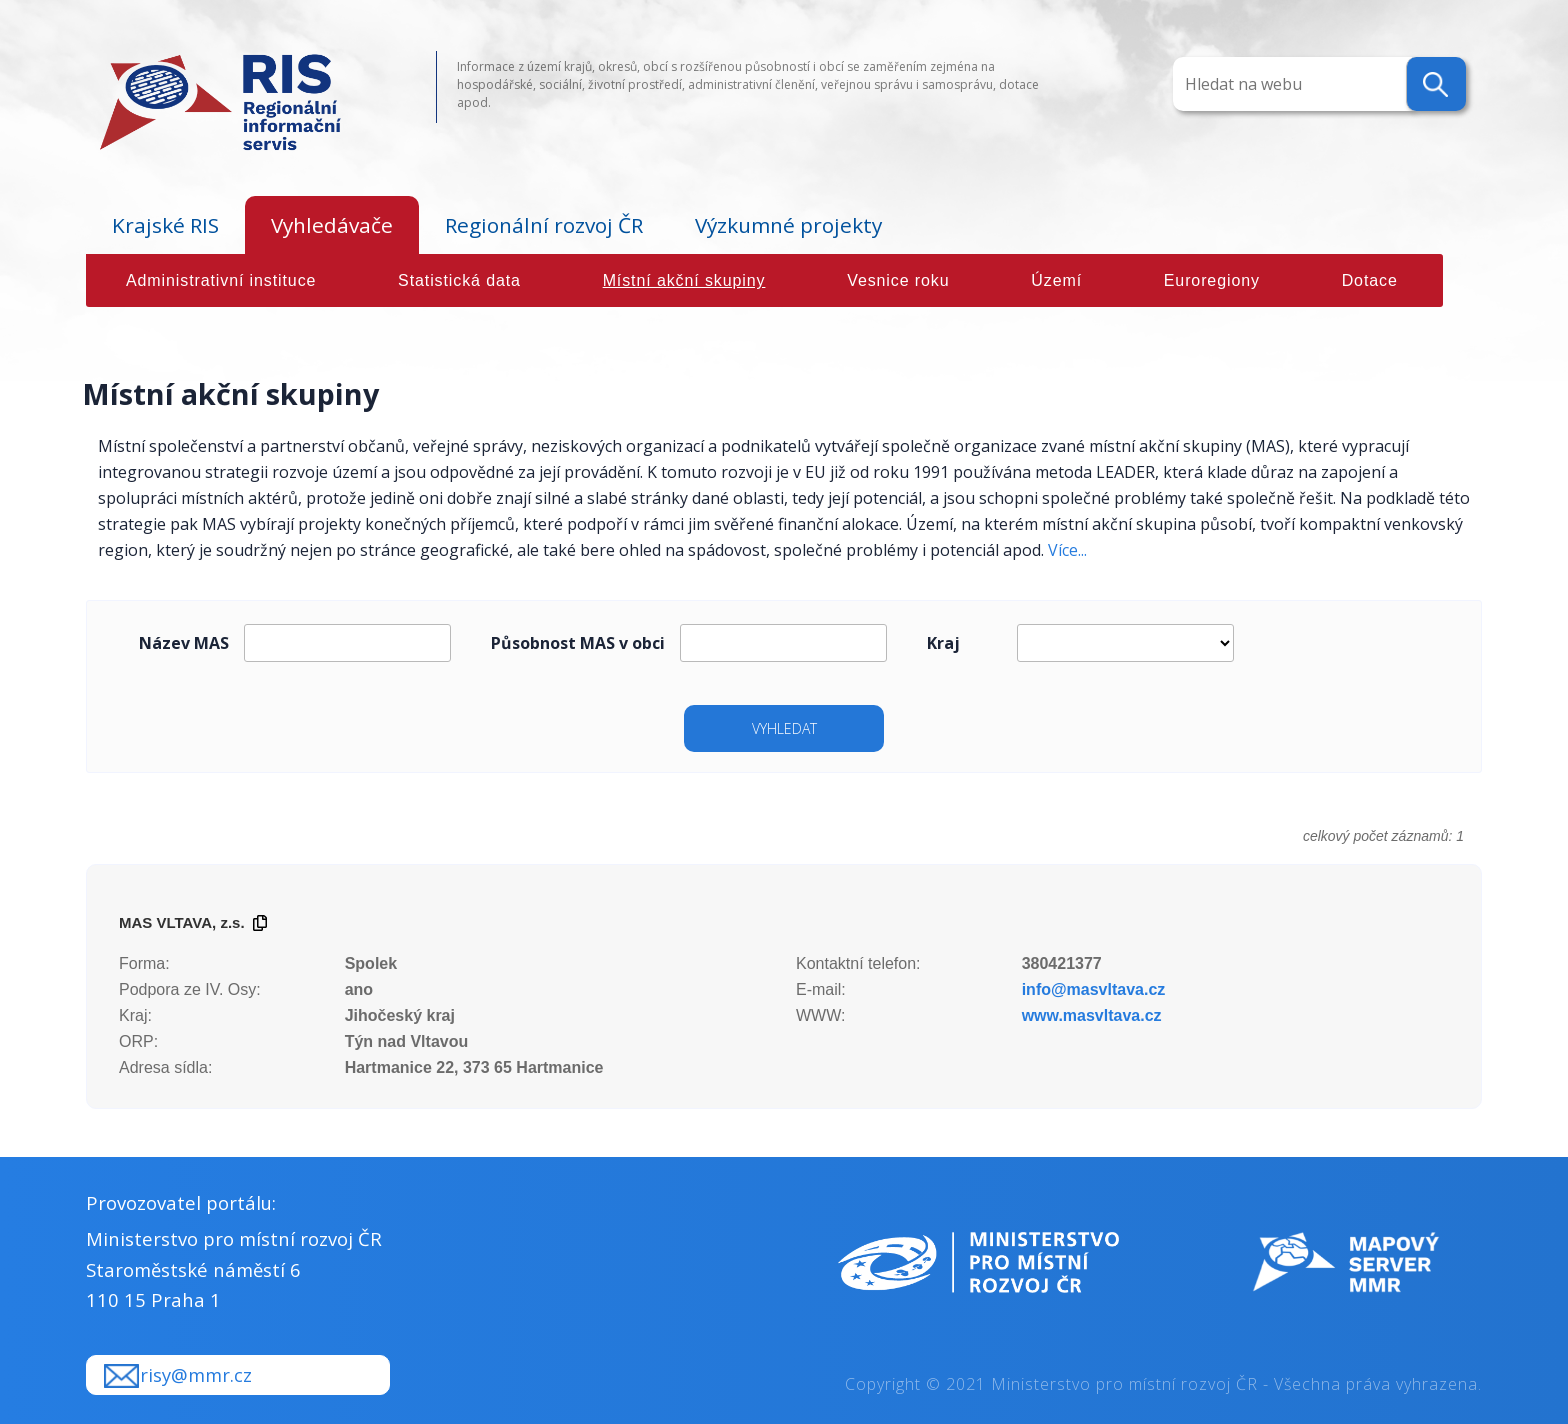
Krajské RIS (165, 225)
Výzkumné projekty (788, 225)
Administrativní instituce (221, 280)
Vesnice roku (898, 280)
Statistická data (459, 280)
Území (1056, 280)
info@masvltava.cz (1094, 989)
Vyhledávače (332, 225)
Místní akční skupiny (684, 280)
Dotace (1370, 280)
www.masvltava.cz (1092, 1015)
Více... (1067, 550)
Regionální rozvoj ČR (544, 225)
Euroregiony (1212, 280)
